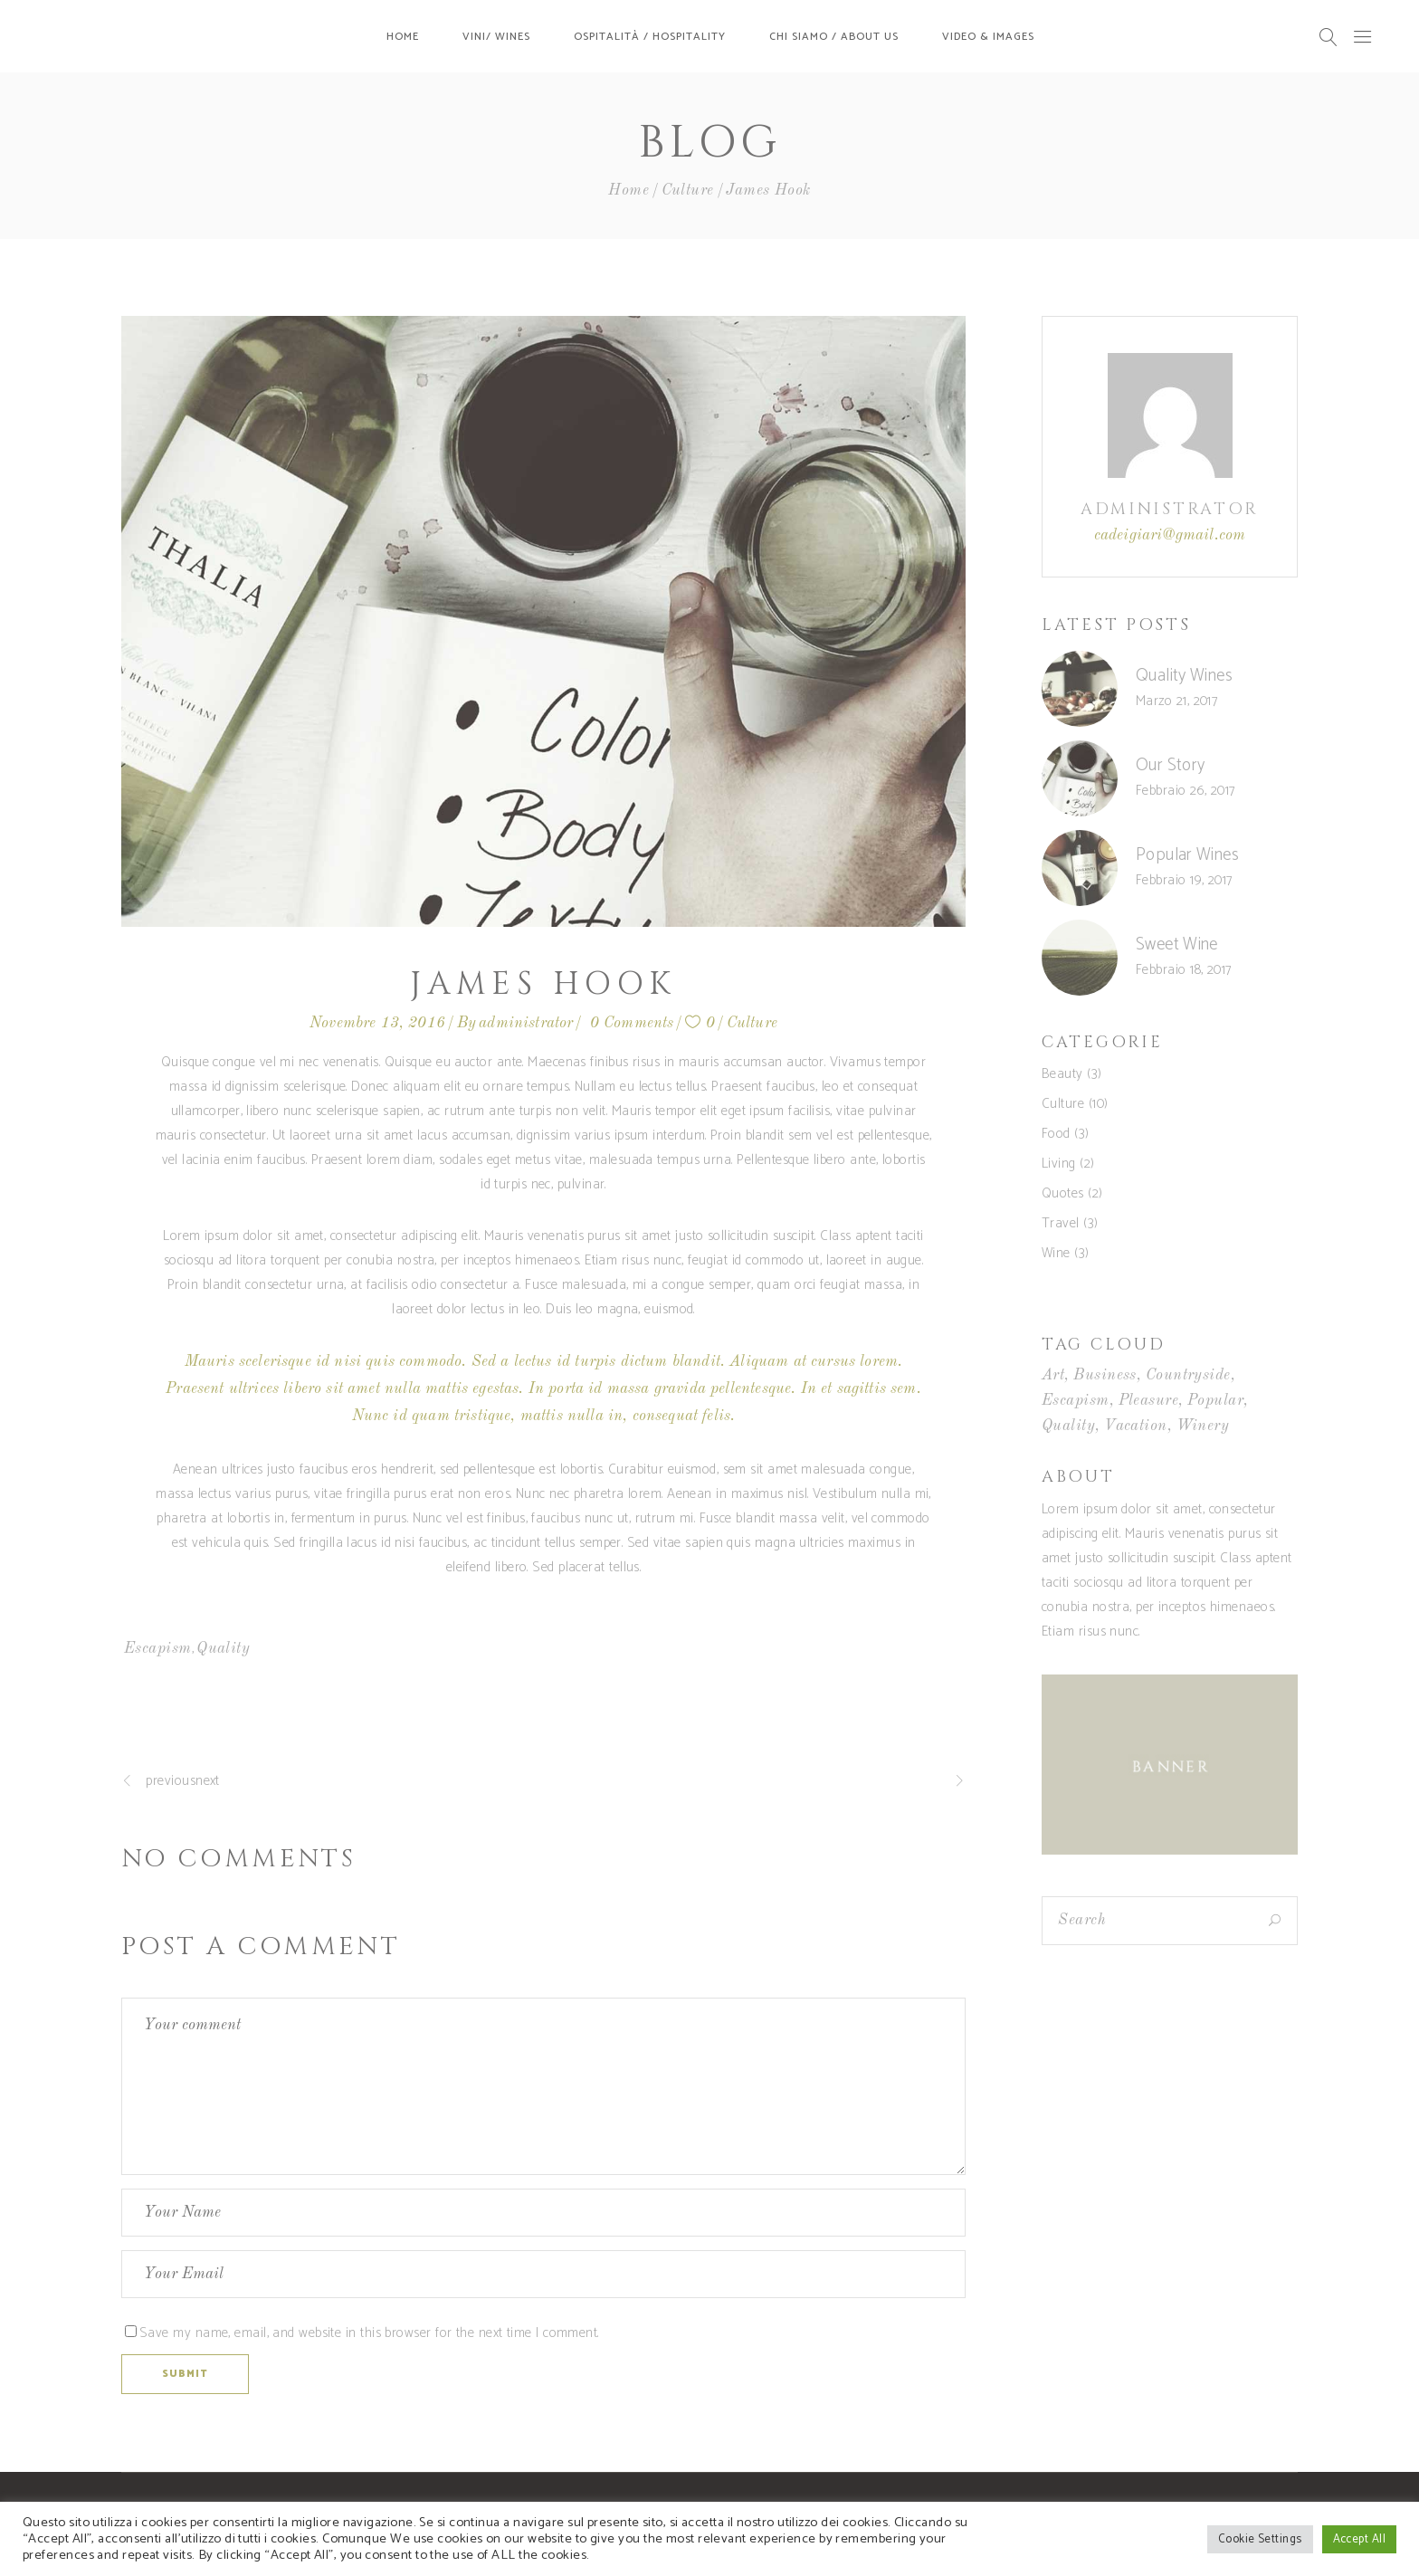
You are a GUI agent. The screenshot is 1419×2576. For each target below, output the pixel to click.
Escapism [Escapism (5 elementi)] (1075, 1400)
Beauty (1062, 1074)
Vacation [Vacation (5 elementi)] (1135, 1426)
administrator (526, 1023)
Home (628, 190)
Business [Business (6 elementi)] (1105, 1375)
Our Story (1170, 765)
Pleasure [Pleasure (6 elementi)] (1149, 1400)
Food (1056, 1133)
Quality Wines (1184, 676)
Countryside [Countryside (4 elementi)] (1188, 1375)
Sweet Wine (1177, 944)
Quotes (1063, 1193)
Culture (688, 190)
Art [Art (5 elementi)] (1053, 1375)
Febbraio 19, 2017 (1184, 880)
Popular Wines (1187, 855)
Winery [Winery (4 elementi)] (1203, 1426)
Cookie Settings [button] (1260, 2539)
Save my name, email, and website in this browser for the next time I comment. (369, 2333)
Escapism (158, 1648)
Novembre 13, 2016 (377, 1023)
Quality (223, 1648)
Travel (1061, 1223)
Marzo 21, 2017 (1176, 701)
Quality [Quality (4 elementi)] (1068, 1426)
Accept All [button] (1359, 2539)
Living (1059, 1163)
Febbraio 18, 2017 (1184, 970)
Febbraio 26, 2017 (1185, 790)
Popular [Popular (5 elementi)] (1215, 1400)
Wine (1056, 1253)
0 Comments (632, 1023)
